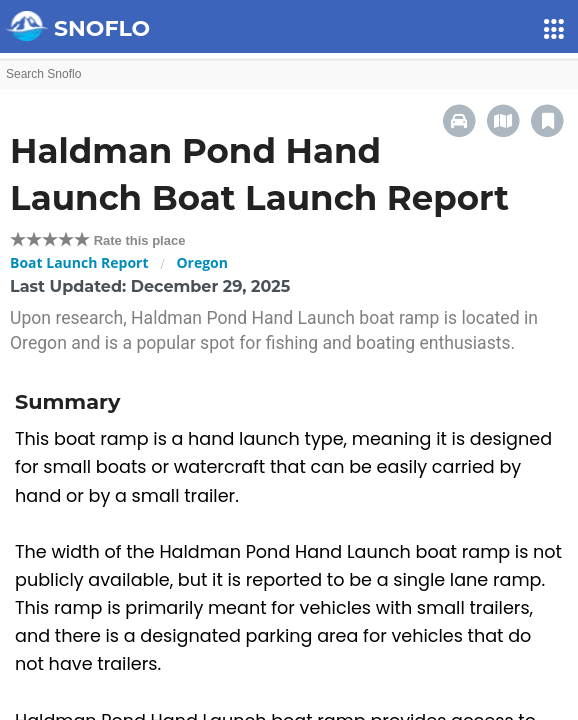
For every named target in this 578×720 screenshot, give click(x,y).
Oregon (202, 262)
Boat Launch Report (79, 262)
